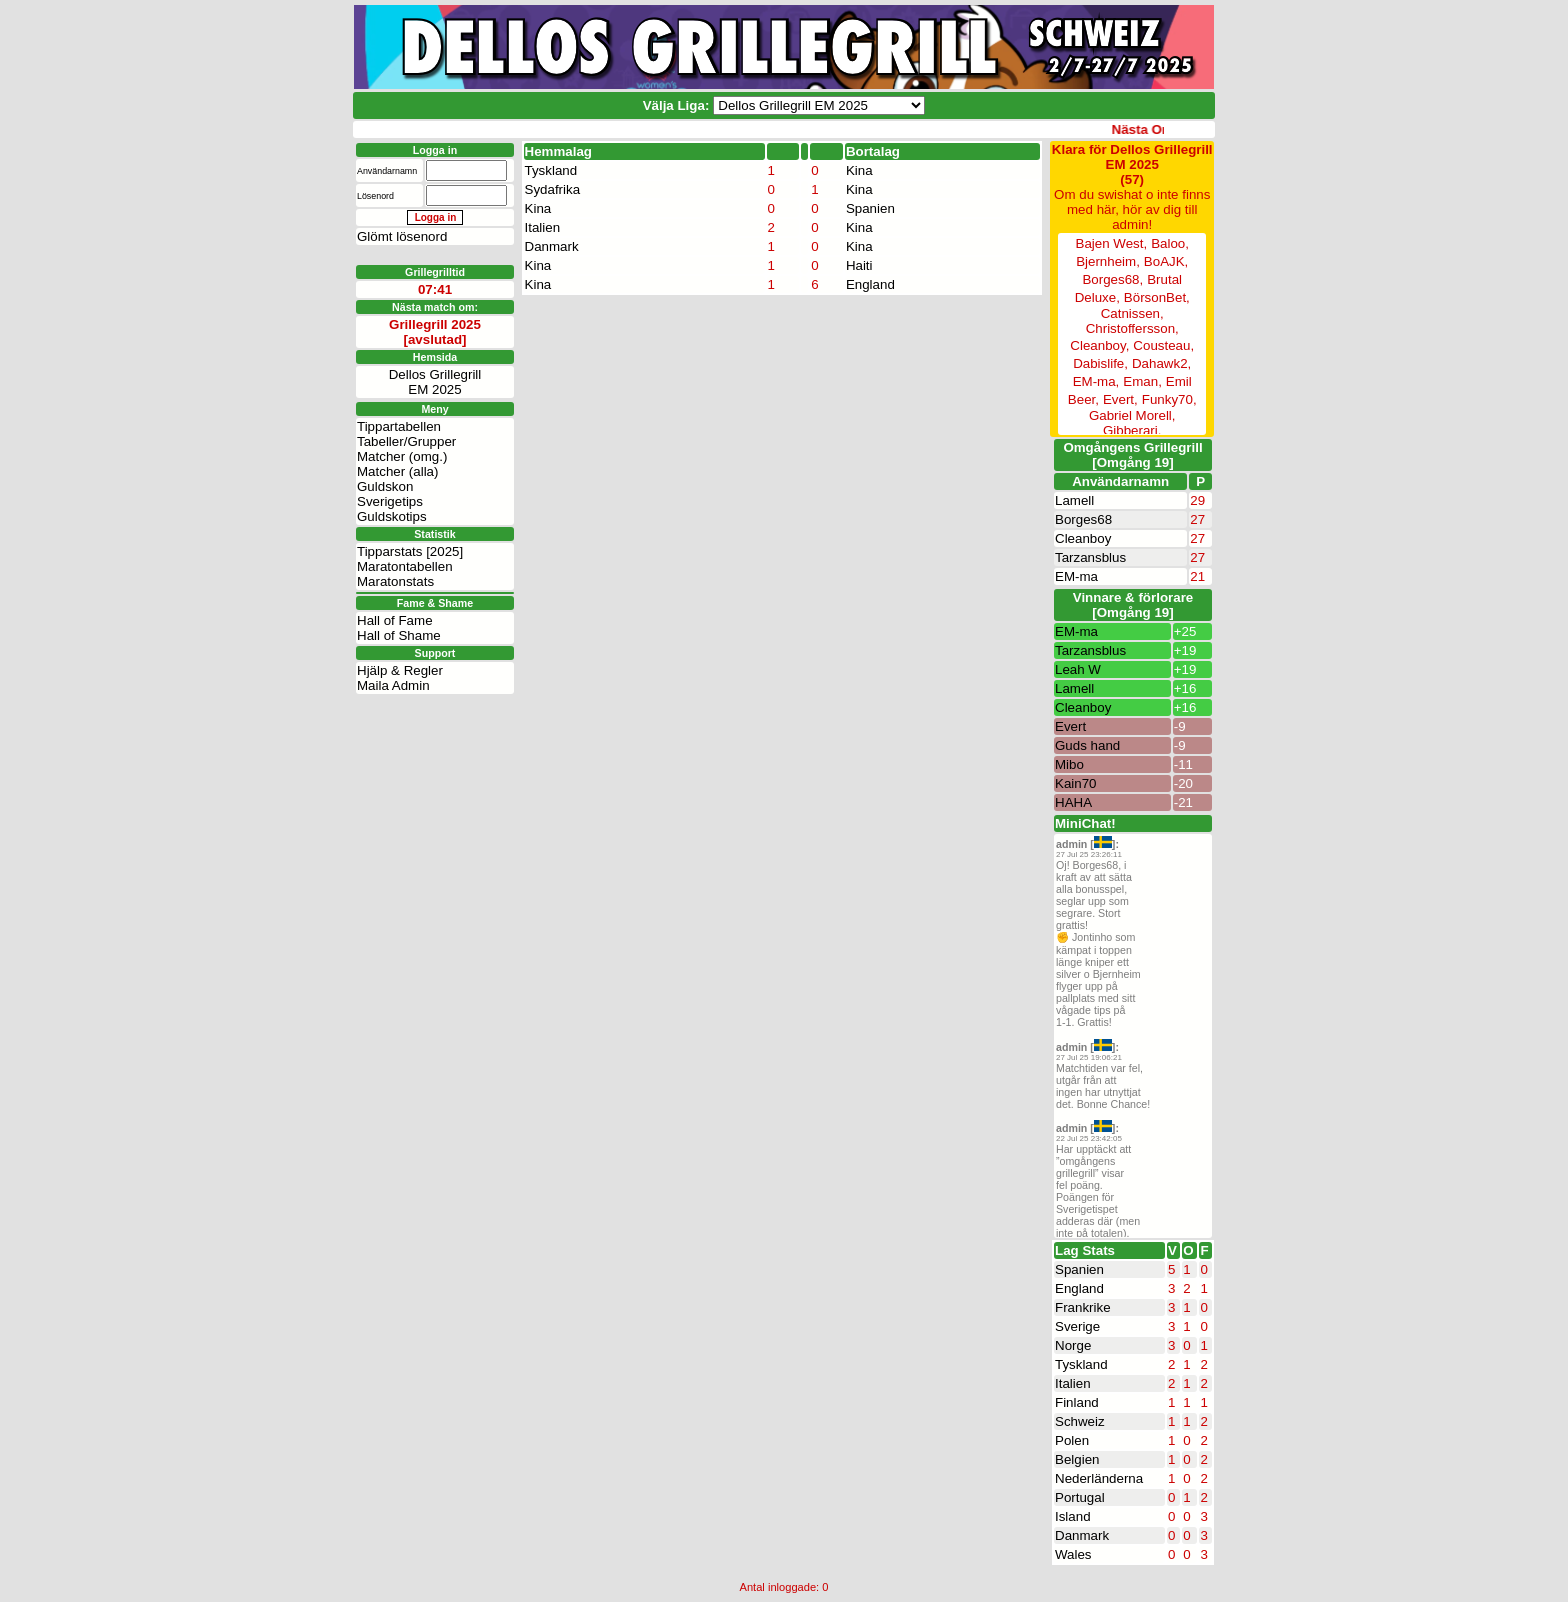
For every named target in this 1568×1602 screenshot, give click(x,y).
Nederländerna (1099, 1478)
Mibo (1069, 764)
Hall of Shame (399, 635)
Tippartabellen (399, 426)
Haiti (859, 265)
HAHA (1073, 802)
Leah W (1078, 669)
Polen (1072, 1440)
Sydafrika (553, 189)
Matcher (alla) (397, 471)
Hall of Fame (395, 620)
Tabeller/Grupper (406, 441)
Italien (543, 227)
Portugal (1080, 1497)
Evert (1070, 726)
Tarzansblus (1090, 557)
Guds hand (1087, 745)
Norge (1073, 1345)
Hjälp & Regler (400, 670)
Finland (1077, 1402)
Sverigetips (390, 501)
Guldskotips (392, 516)
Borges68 (1083, 519)
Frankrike (1083, 1307)
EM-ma (1076, 576)
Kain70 (1076, 783)
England (870, 284)
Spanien (870, 208)
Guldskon (385, 486)
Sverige (1077, 1326)
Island (1073, 1516)
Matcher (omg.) (402, 456)
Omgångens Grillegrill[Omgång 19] (1132, 455)
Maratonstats (395, 581)
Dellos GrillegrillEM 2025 (435, 382)
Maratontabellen (405, 566)
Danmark (552, 246)
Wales (1073, 1554)
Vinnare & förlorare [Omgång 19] (1133, 605)
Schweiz (1080, 1421)
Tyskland (551, 170)
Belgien (1077, 1459)
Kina (859, 170)
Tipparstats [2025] (410, 551)
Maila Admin (393, 685)
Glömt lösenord (402, 236)
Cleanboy (1083, 538)
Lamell (1074, 500)
